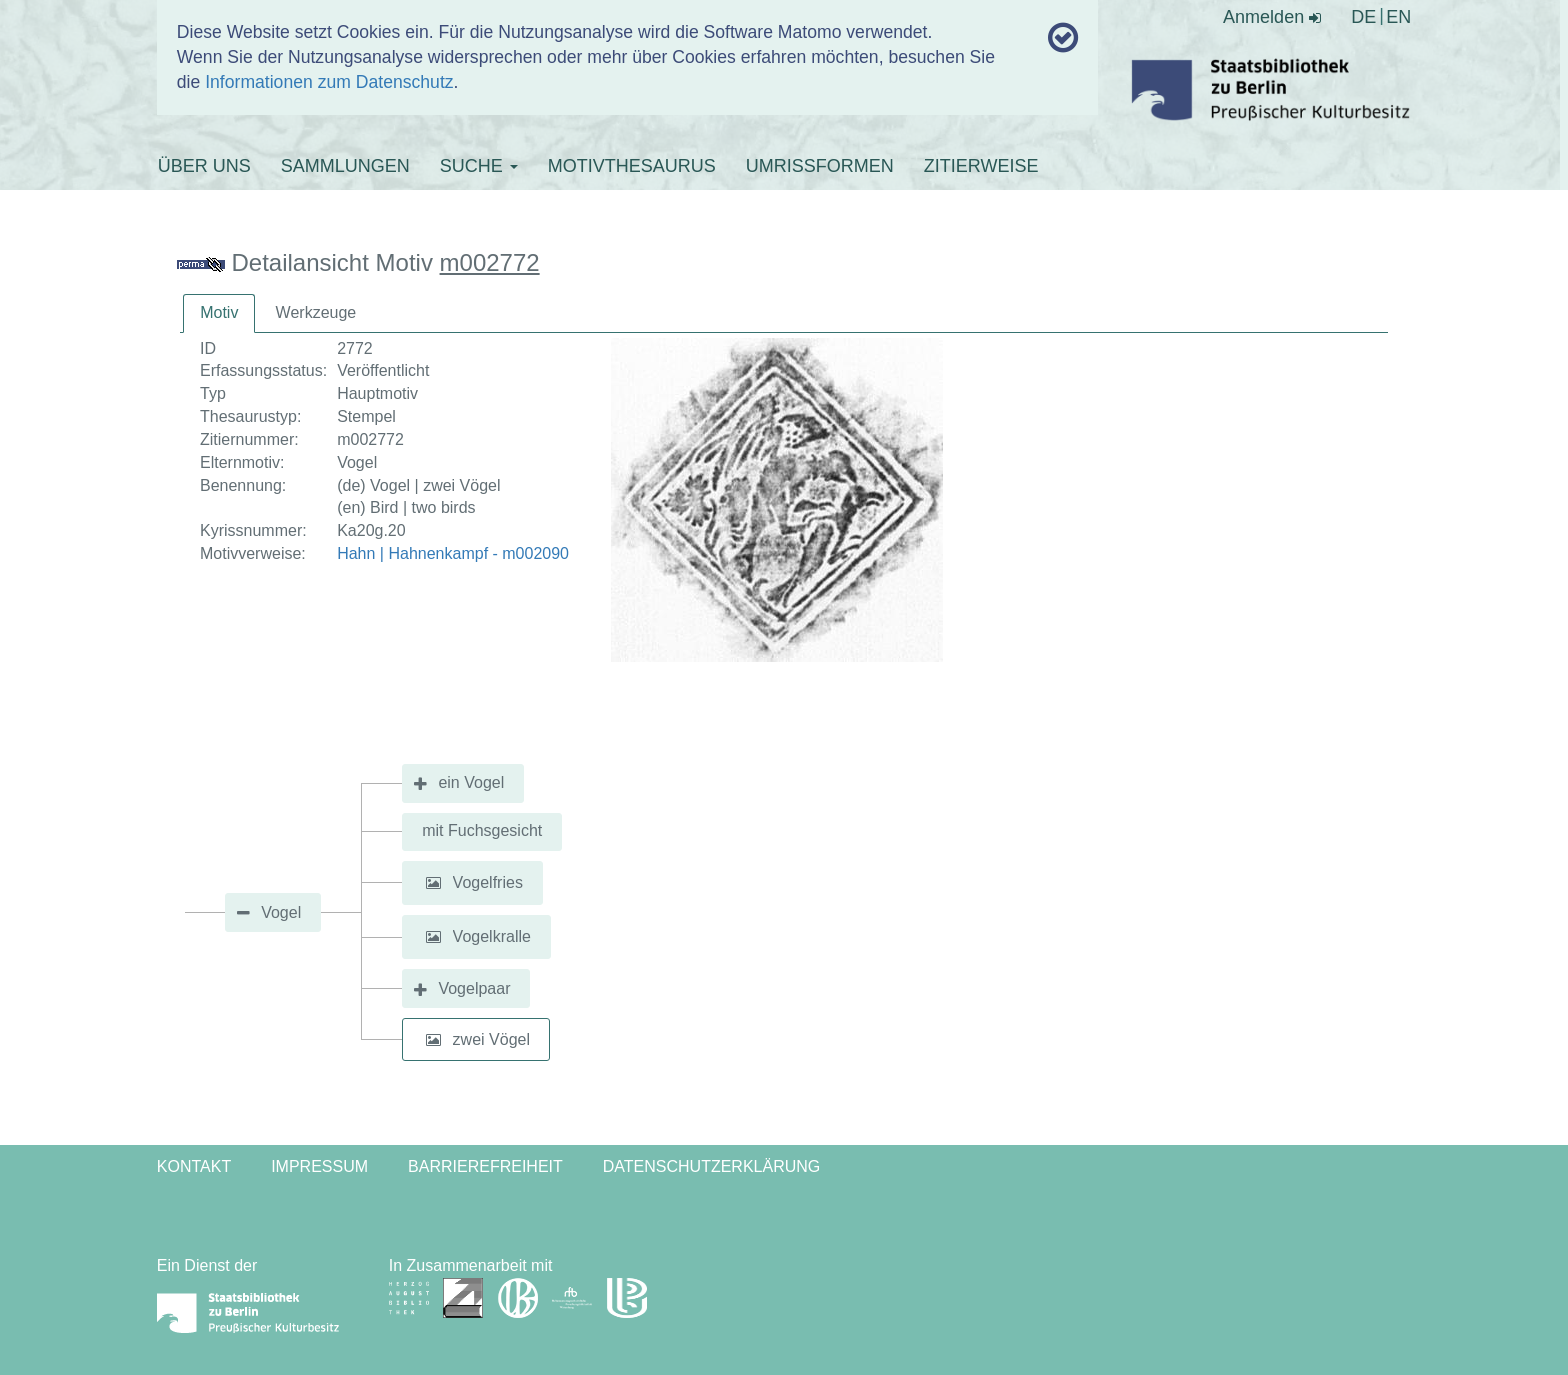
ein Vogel (471, 782)
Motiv (219, 312)
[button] (433, 883)
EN (1398, 17)
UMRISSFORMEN (820, 166)
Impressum (319, 1166)
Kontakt (194, 1166)
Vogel (281, 912)
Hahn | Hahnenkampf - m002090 (453, 553)
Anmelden (1272, 17)
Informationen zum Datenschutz (329, 82)
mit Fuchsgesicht (482, 830)
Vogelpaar (474, 988)
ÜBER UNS (204, 166)
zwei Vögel (491, 1039)
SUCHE (479, 166)
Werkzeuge (316, 312)
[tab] (219, 313)
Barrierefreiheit (485, 1166)
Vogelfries (488, 882)
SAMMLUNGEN (345, 166)
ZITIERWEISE (981, 166)
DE (1363, 17)
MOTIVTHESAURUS (632, 166)
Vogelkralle (492, 936)
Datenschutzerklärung (712, 1166)
